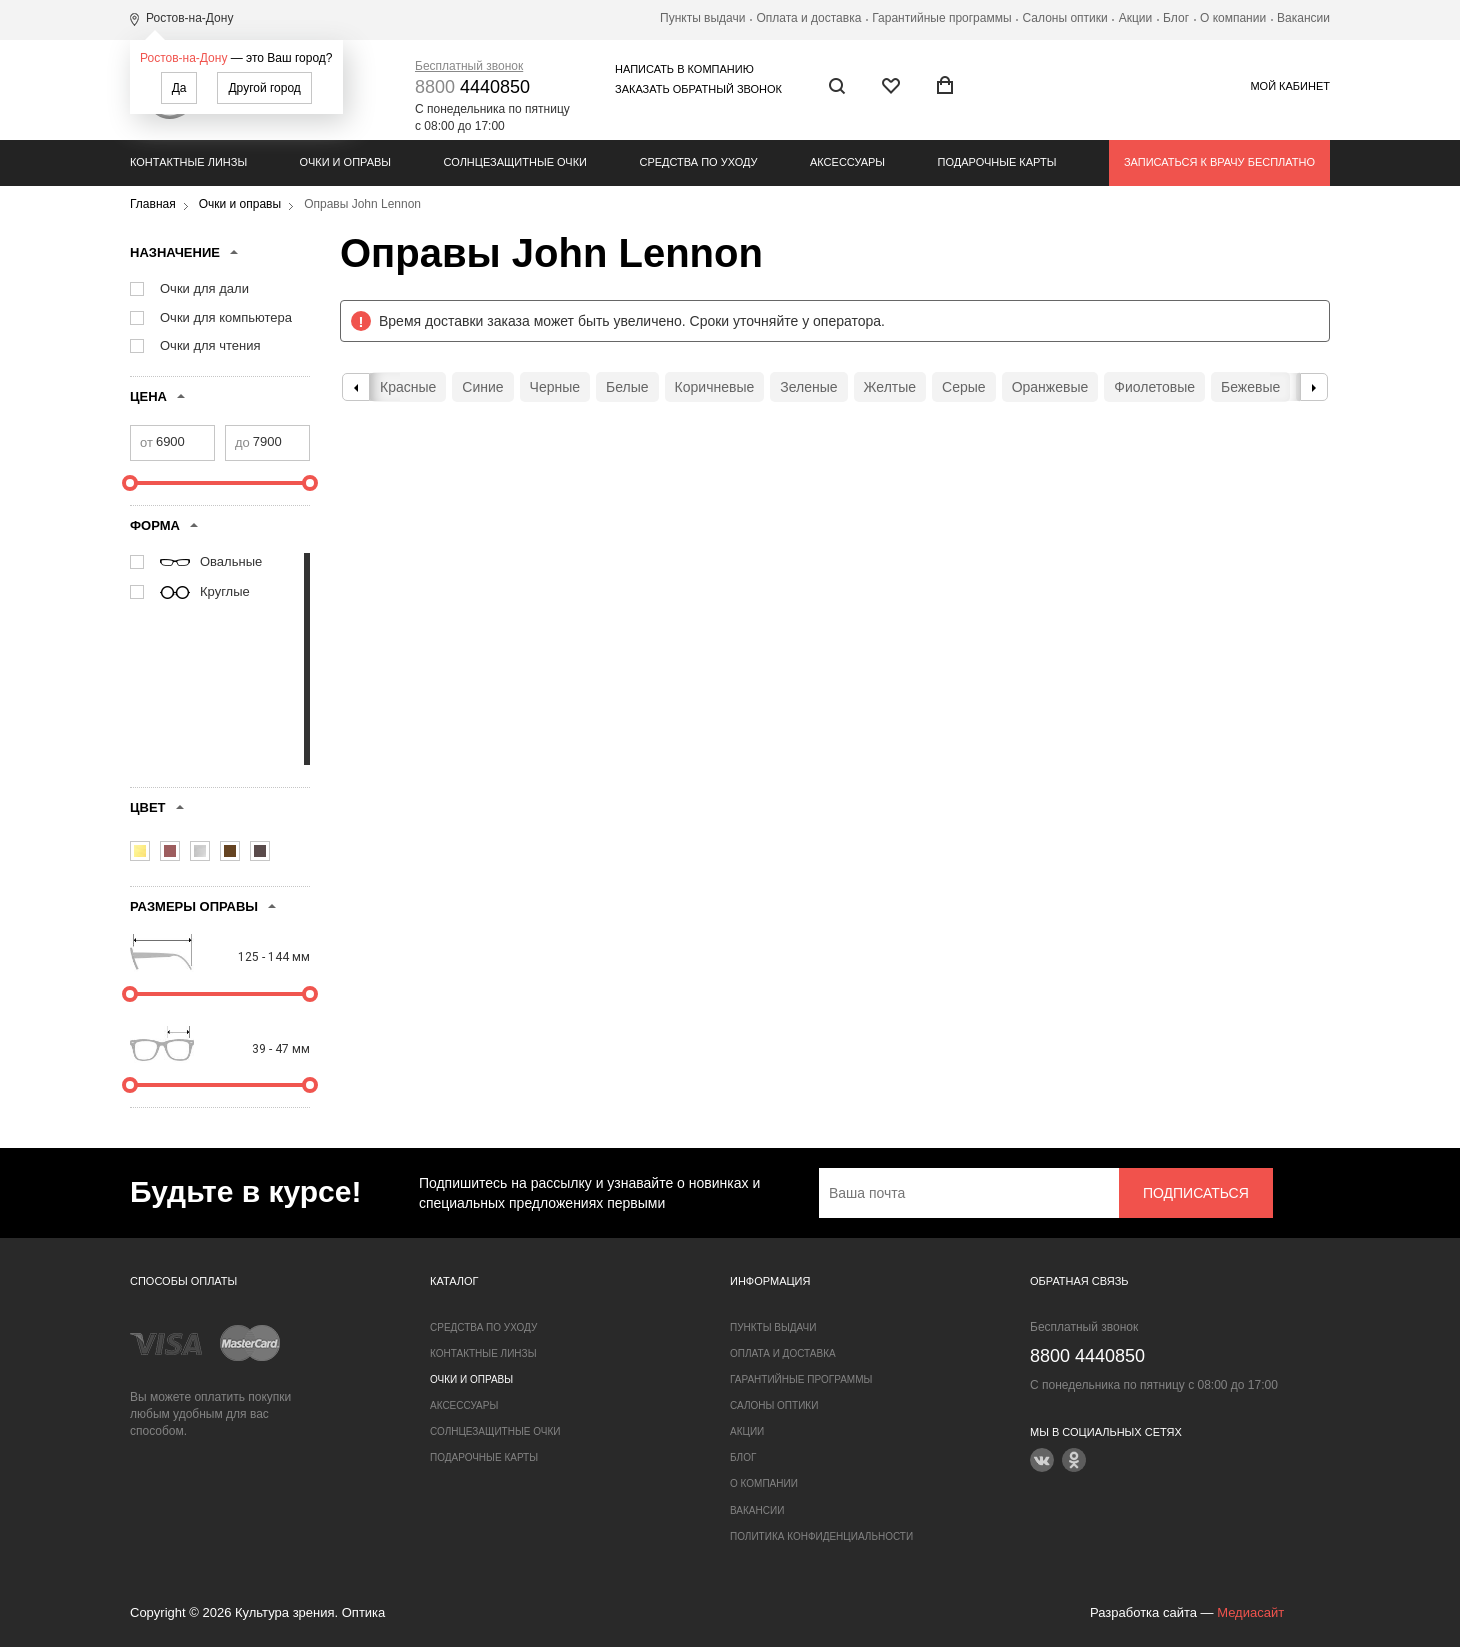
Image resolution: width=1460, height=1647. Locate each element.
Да (179, 88)
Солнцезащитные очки (515, 162)
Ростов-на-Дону (183, 58)
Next (1314, 387)
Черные (555, 387)
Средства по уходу (698, 162)
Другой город (264, 88)
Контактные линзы (188, 162)
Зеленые (808, 387)
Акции (1136, 18)
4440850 (472, 87)
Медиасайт (1250, 1612)
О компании (1233, 18)
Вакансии (1303, 18)
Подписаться (1196, 1193)
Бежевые (1250, 387)
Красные (408, 387)
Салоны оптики (1065, 18)
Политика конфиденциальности (821, 1536)
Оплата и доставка (808, 18)
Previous (356, 387)
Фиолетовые (1154, 387)
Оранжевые (1050, 387)
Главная (153, 204)
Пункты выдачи (702, 18)
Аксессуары (847, 162)
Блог (1176, 18)
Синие (482, 387)
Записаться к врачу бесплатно (1219, 162)
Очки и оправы (345, 162)
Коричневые (715, 387)
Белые (627, 387)
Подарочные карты (997, 162)
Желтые (890, 387)
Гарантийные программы (941, 18)
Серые (964, 387)
